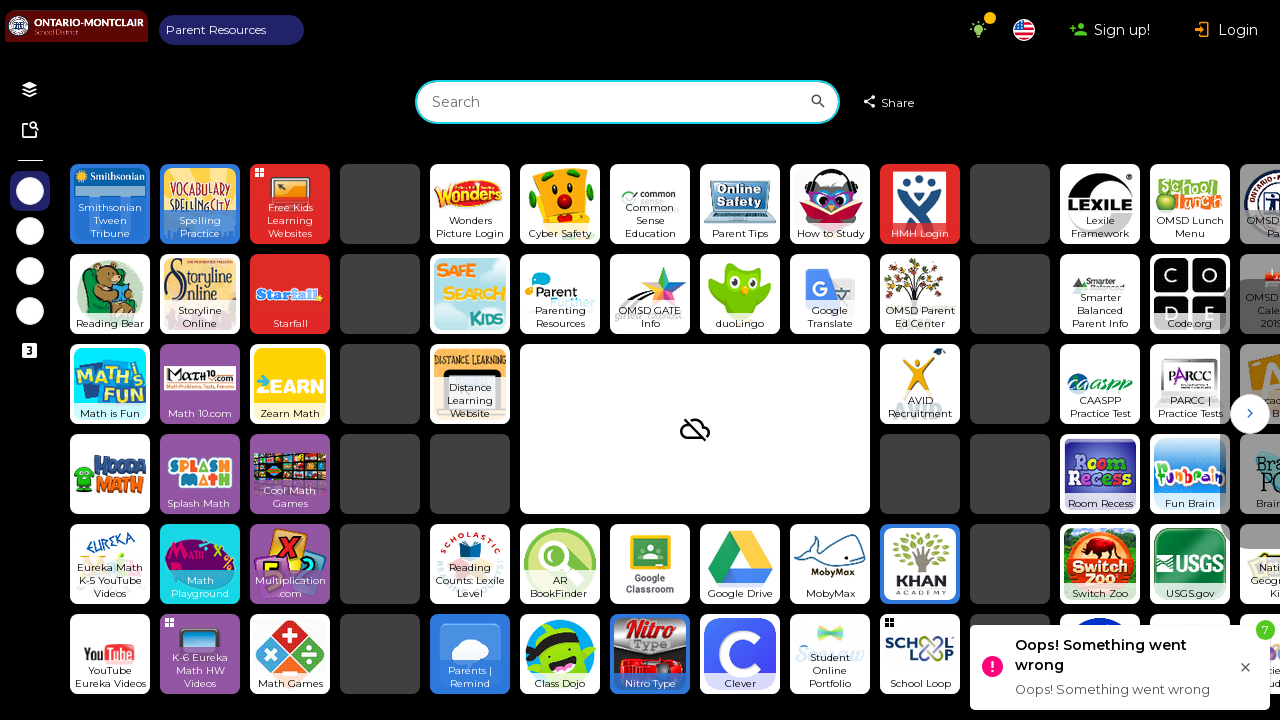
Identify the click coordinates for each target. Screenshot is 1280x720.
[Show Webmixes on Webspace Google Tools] (30, 271)
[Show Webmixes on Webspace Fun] (30, 231)
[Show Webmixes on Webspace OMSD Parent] (30, 191)
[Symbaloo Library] (30, 130)
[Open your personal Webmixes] (30, 90)
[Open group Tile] (290, 204)
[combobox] (627, 102)
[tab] (231, 30)
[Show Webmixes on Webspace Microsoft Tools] (30, 311)
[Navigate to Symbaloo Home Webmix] (76, 30)
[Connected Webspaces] (30, 351)
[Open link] (110, 204)
